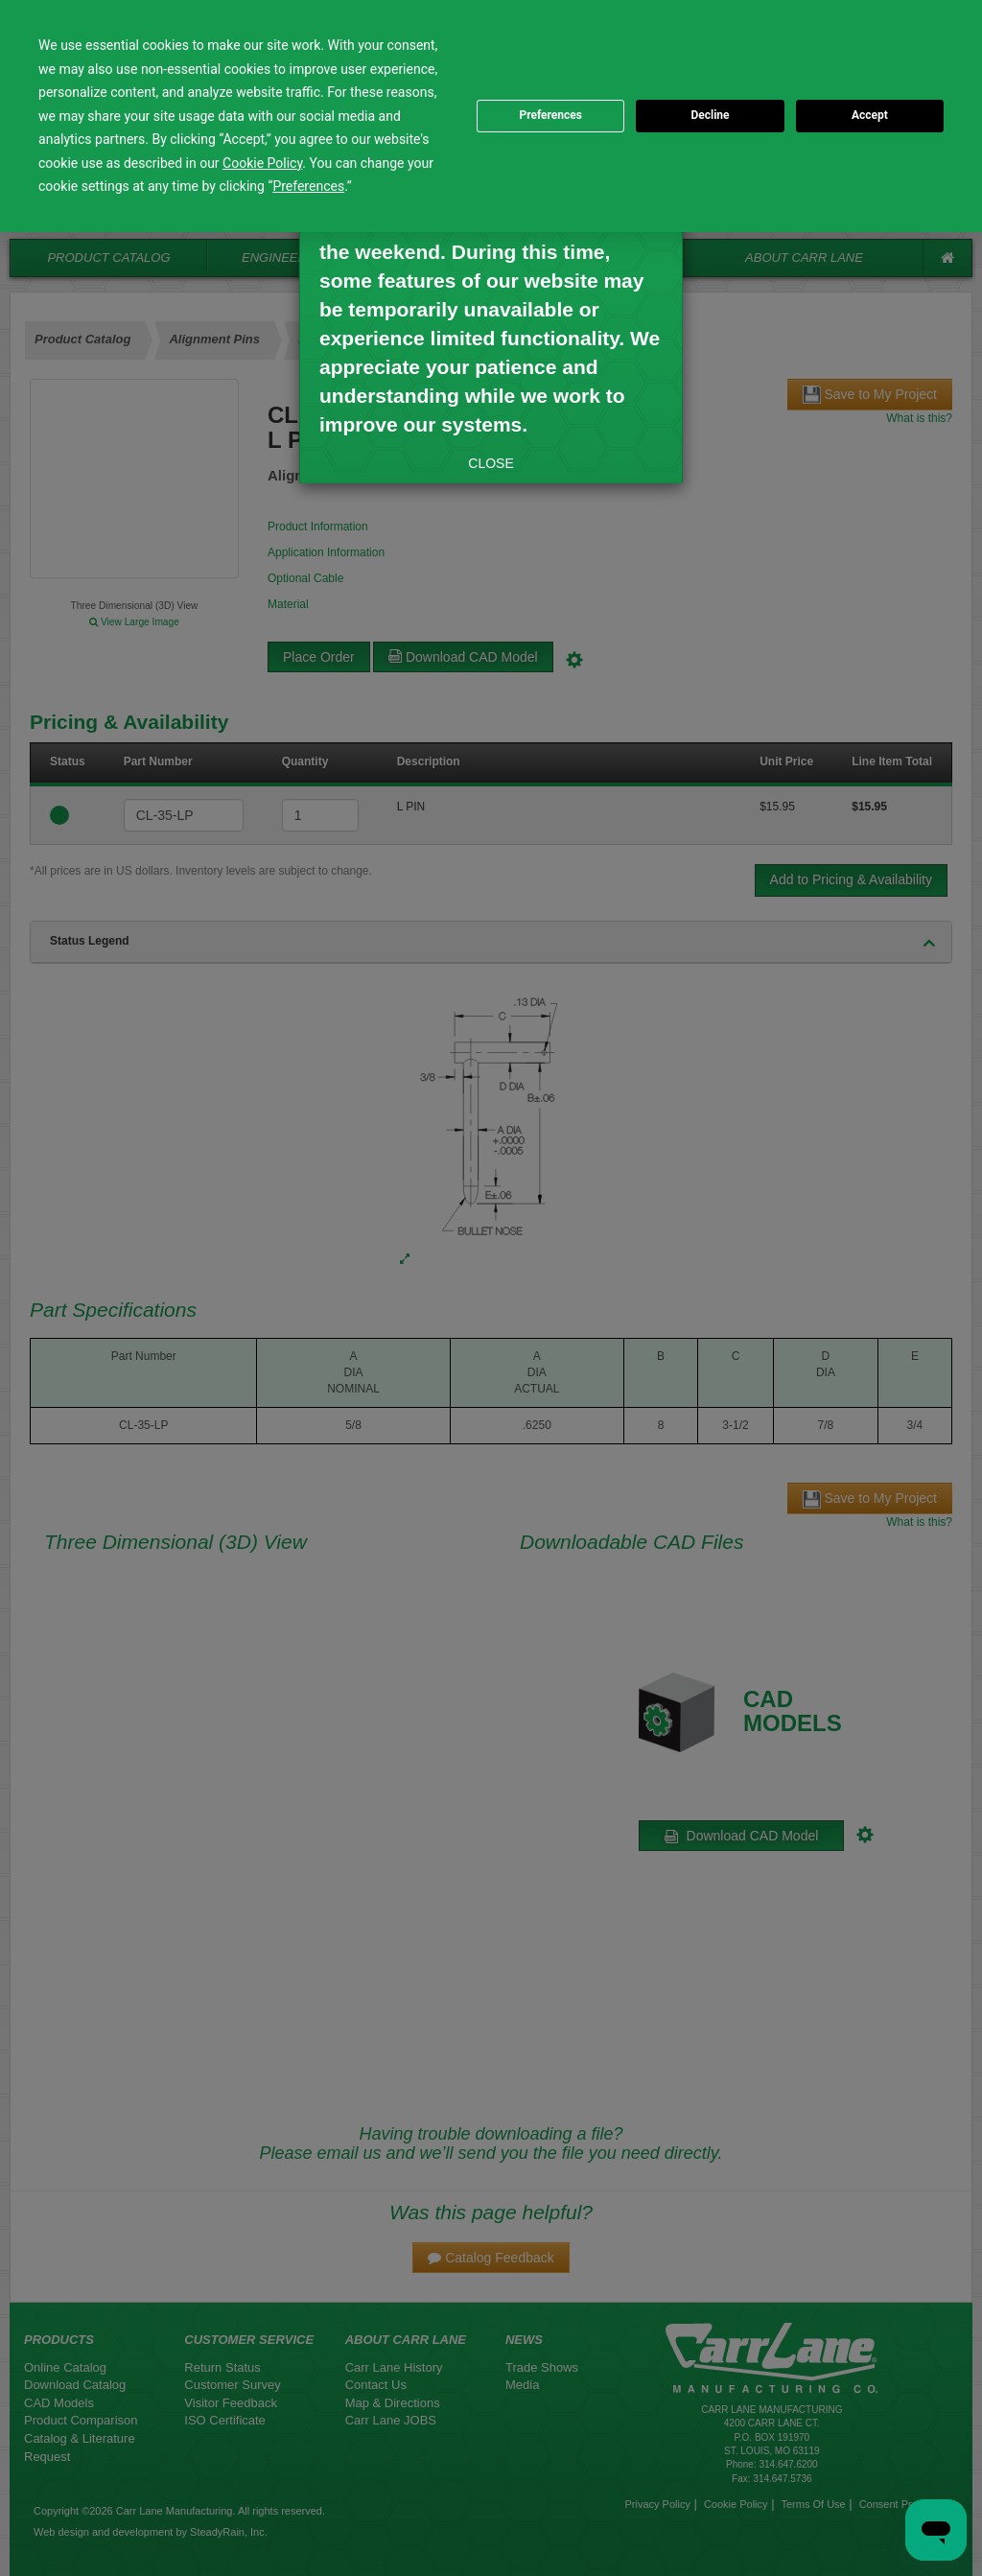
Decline (709, 115)
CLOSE (490, 463)
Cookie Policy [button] (262, 163)
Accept (870, 115)
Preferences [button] (308, 186)
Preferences (550, 115)
